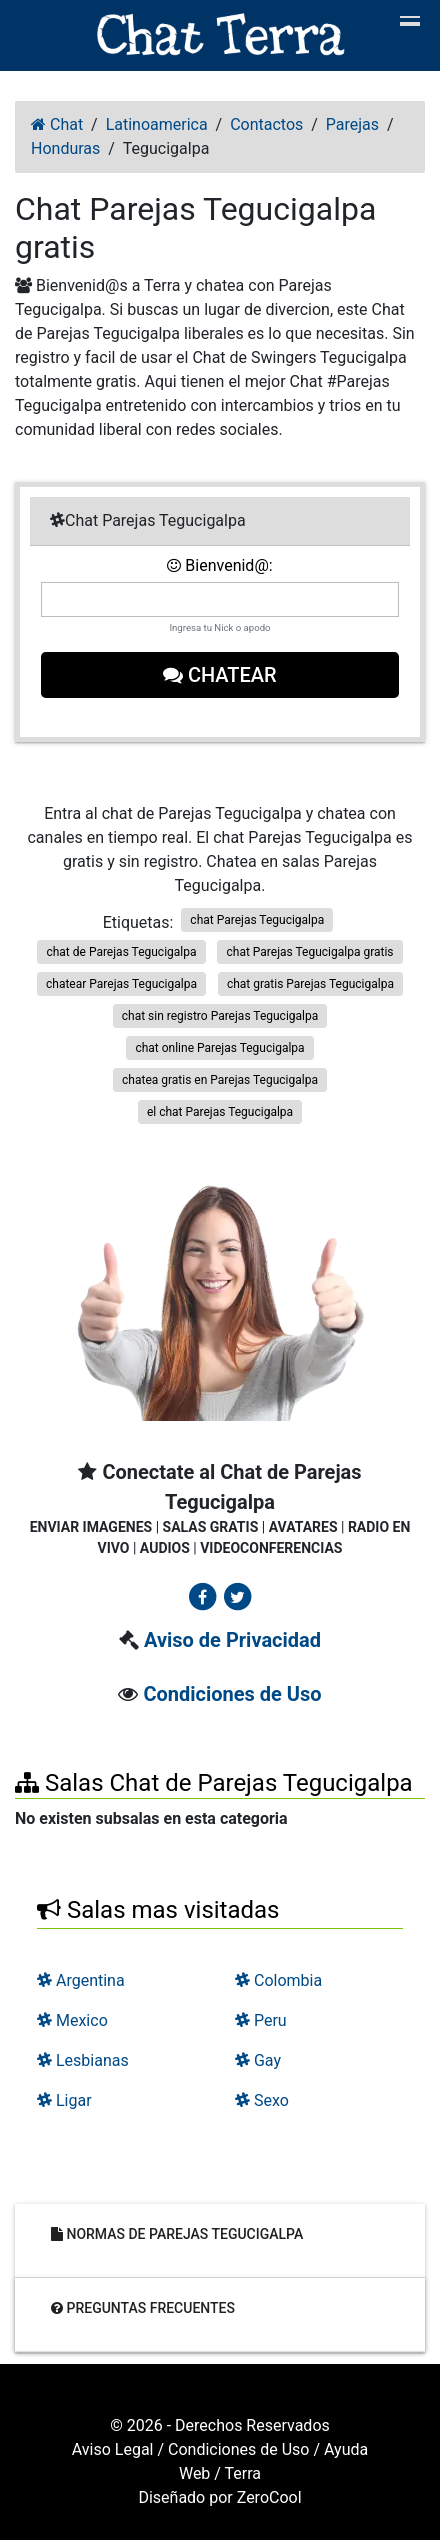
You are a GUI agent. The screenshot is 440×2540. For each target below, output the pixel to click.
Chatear (220, 675)
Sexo (262, 2100)
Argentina (81, 1980)
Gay (258, 2060)
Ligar (64, 2100)
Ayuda (346, 2449)
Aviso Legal (113, 2449)
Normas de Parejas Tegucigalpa (177, 2234)
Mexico (72, 2020)
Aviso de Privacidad (232, 1640)
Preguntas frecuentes (143, 2308)
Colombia (278, 1980)
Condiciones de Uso (232, 1694)
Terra (243, 2473)
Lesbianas (83, 2060)
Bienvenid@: (219, 565)
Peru (261, 2020)
